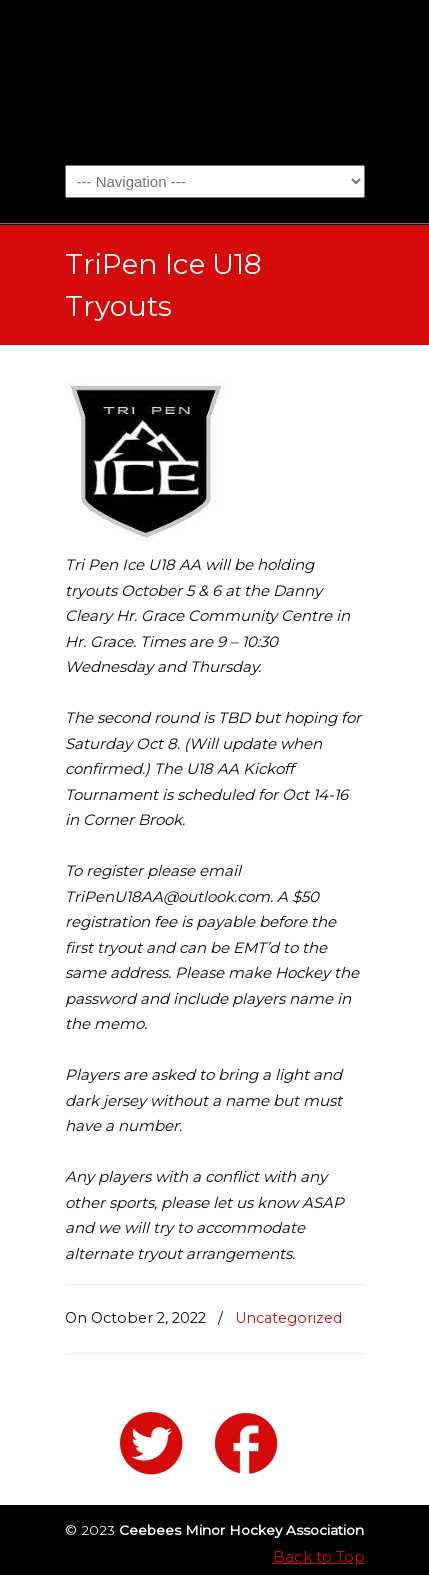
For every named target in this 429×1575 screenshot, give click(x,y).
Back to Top (319, 1556)
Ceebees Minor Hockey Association (215, 81)
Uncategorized (288, 1318)
